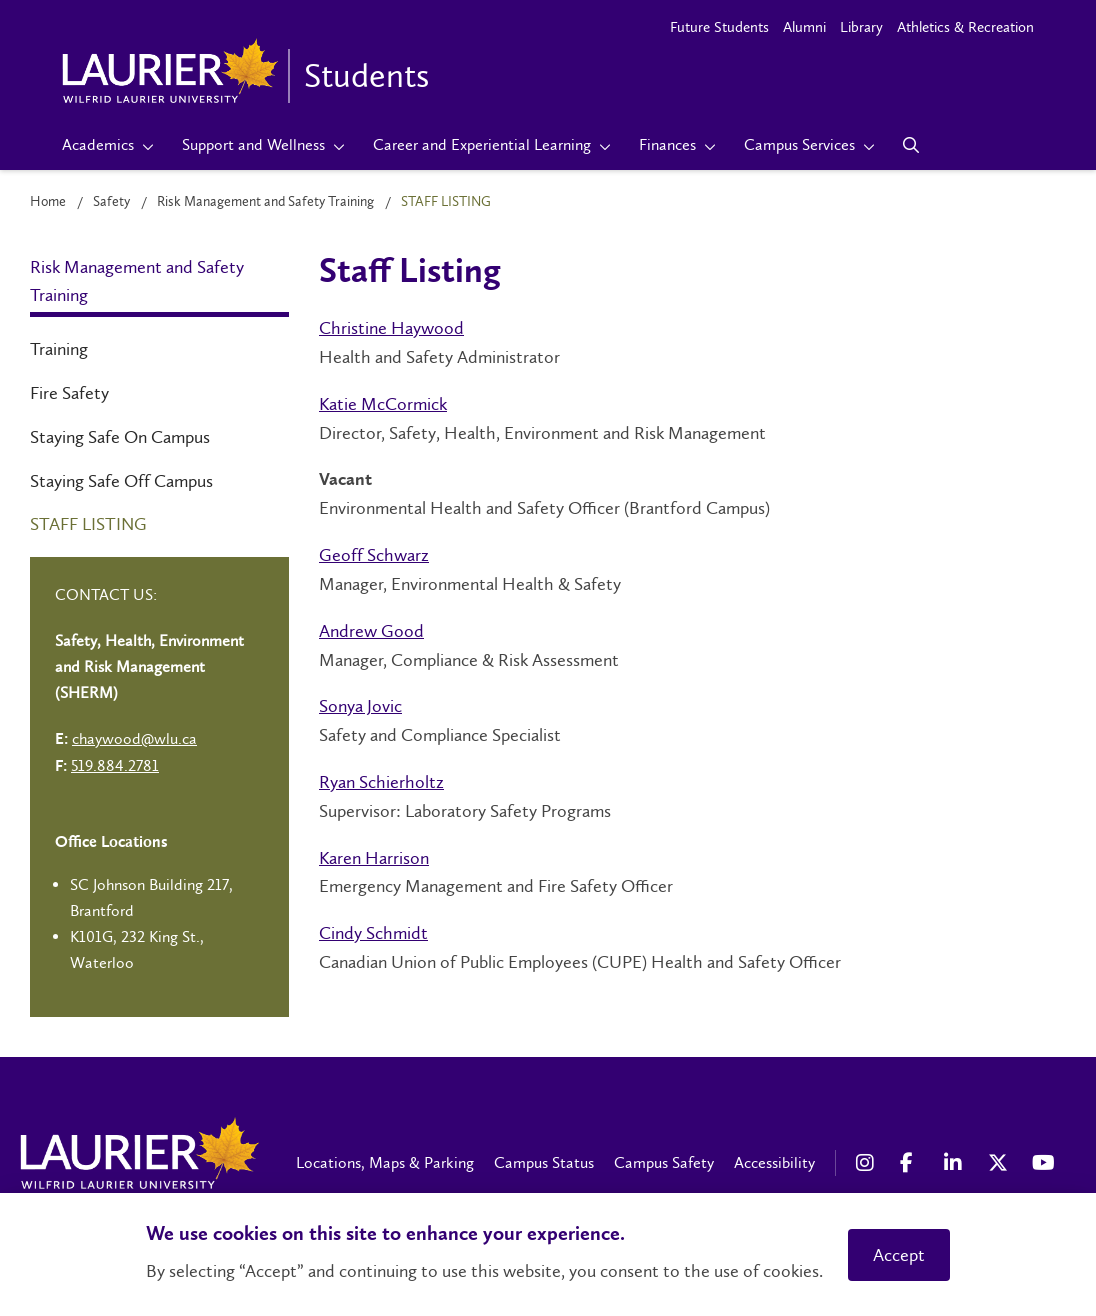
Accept (899, 1255)
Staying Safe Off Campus (121, 481)
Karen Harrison (374, 858)
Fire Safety (69, 393)
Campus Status (544, 1162)
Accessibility (774, 1162)
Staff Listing (88, 524)
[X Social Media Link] (1000, 1163)
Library (861, 27)
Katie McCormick (383, 404)
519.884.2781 (115, 765)
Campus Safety (664, 1162)
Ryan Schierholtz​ (381, 782)
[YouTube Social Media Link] (1044, 1163)
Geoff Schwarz (374, 555)
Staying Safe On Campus (120, 437)
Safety (111, 201)
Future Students (719, 27)
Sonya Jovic (360, 706)
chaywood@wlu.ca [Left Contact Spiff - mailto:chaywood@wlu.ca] (134, 738)
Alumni (804, 27)
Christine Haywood (391, 328)
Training (59, 349)
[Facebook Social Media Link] (912, 1163)
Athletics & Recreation (965, 27)
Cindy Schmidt (373, 933)
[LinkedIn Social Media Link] (956, 1163)
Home (48, 201)
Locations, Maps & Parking (385, 1162)
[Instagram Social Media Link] (868, 1163)
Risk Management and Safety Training (265, 201)
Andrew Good (371, 631)
